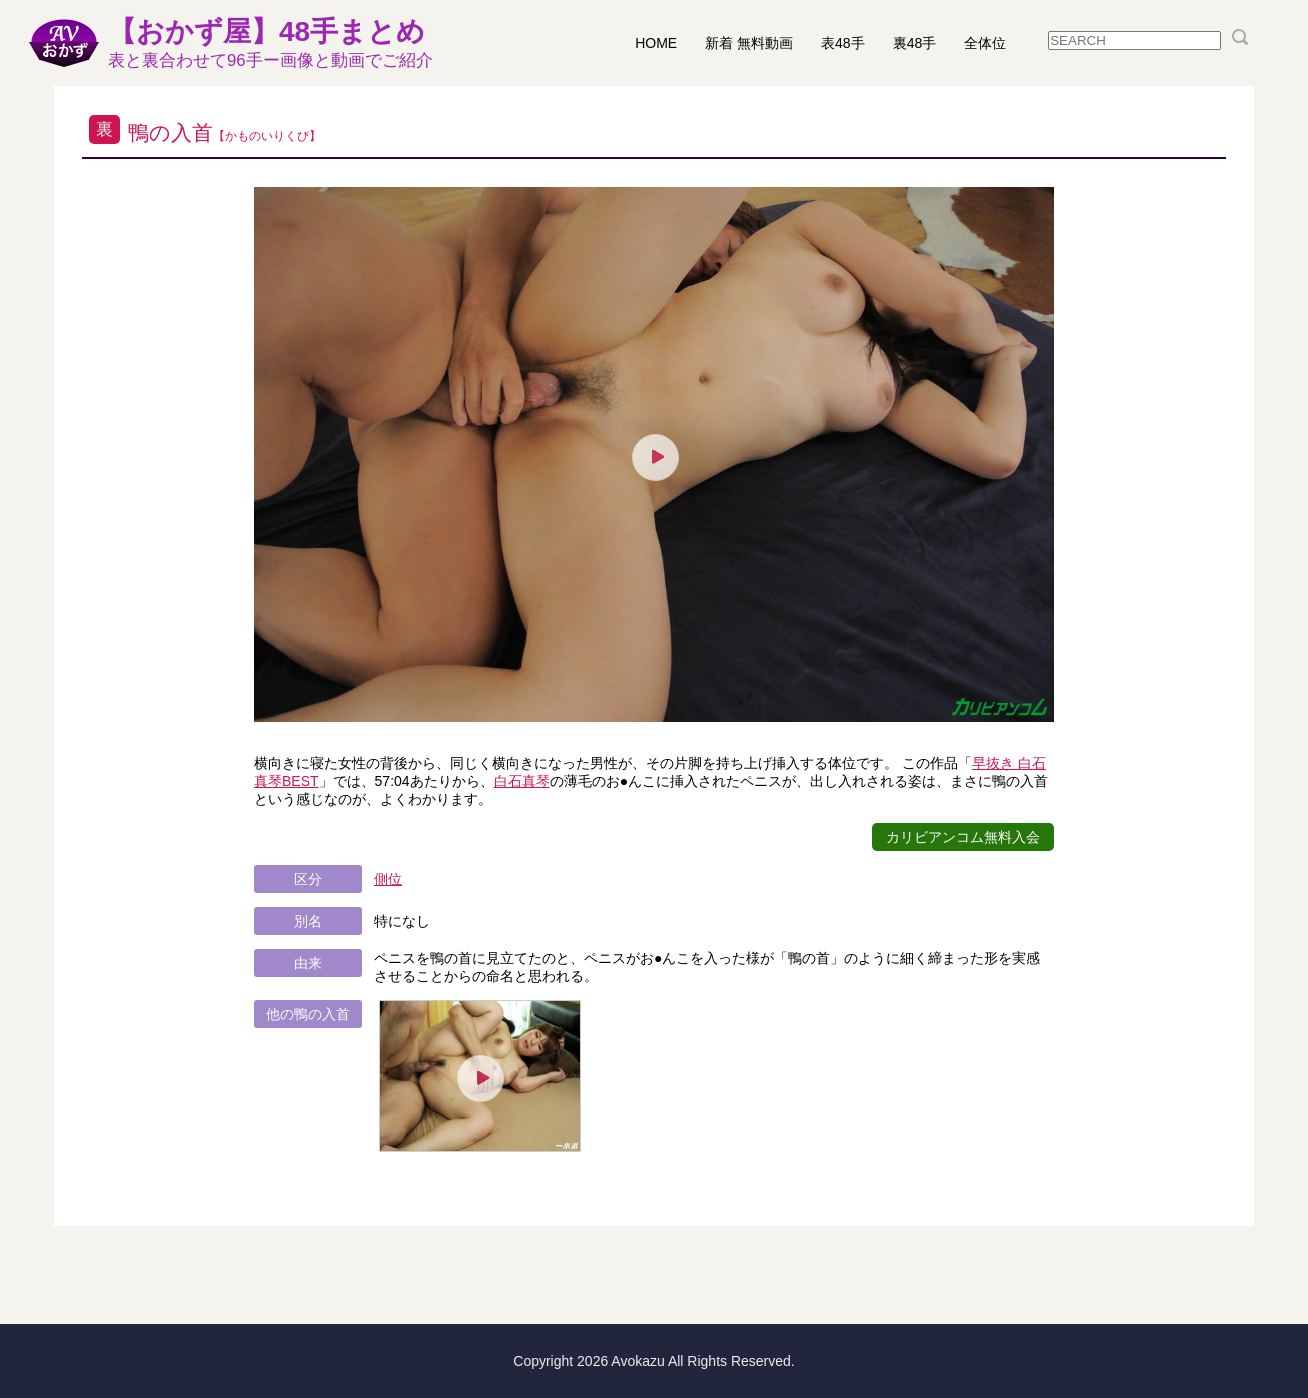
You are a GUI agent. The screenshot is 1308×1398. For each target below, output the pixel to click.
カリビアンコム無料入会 (963, 837)
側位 (388, 879)
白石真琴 (522, 781)
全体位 (985, 43)
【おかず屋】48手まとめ (270, 44)
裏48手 (915, 43)
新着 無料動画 (749, 43)
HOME (656, 43)
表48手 (843, 43)
